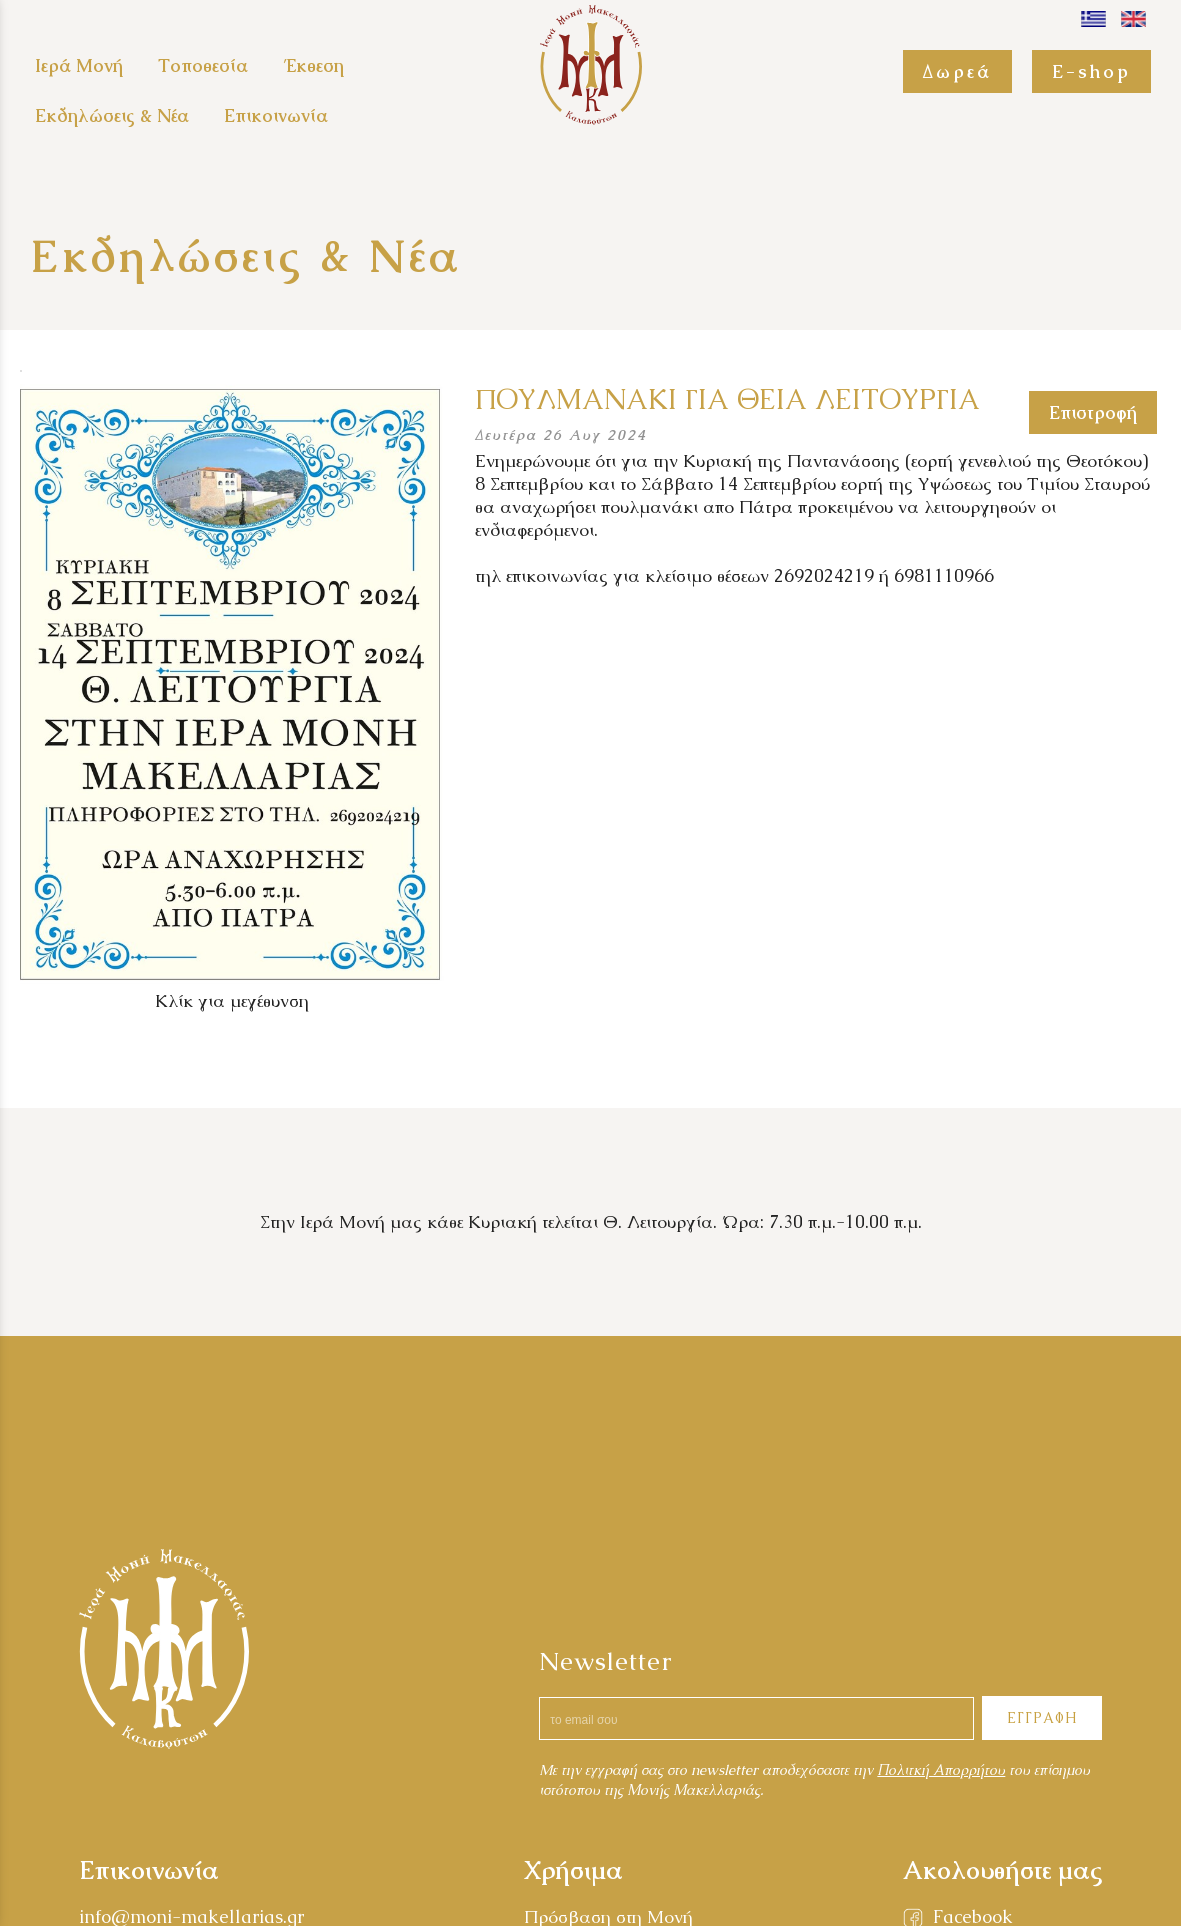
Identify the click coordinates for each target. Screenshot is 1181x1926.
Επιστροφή (1093, 412)
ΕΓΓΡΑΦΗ (1042, 1718)
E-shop (1091, 71)
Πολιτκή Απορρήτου (941, 1770)
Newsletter (606, 1661)
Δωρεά (957, 71)
